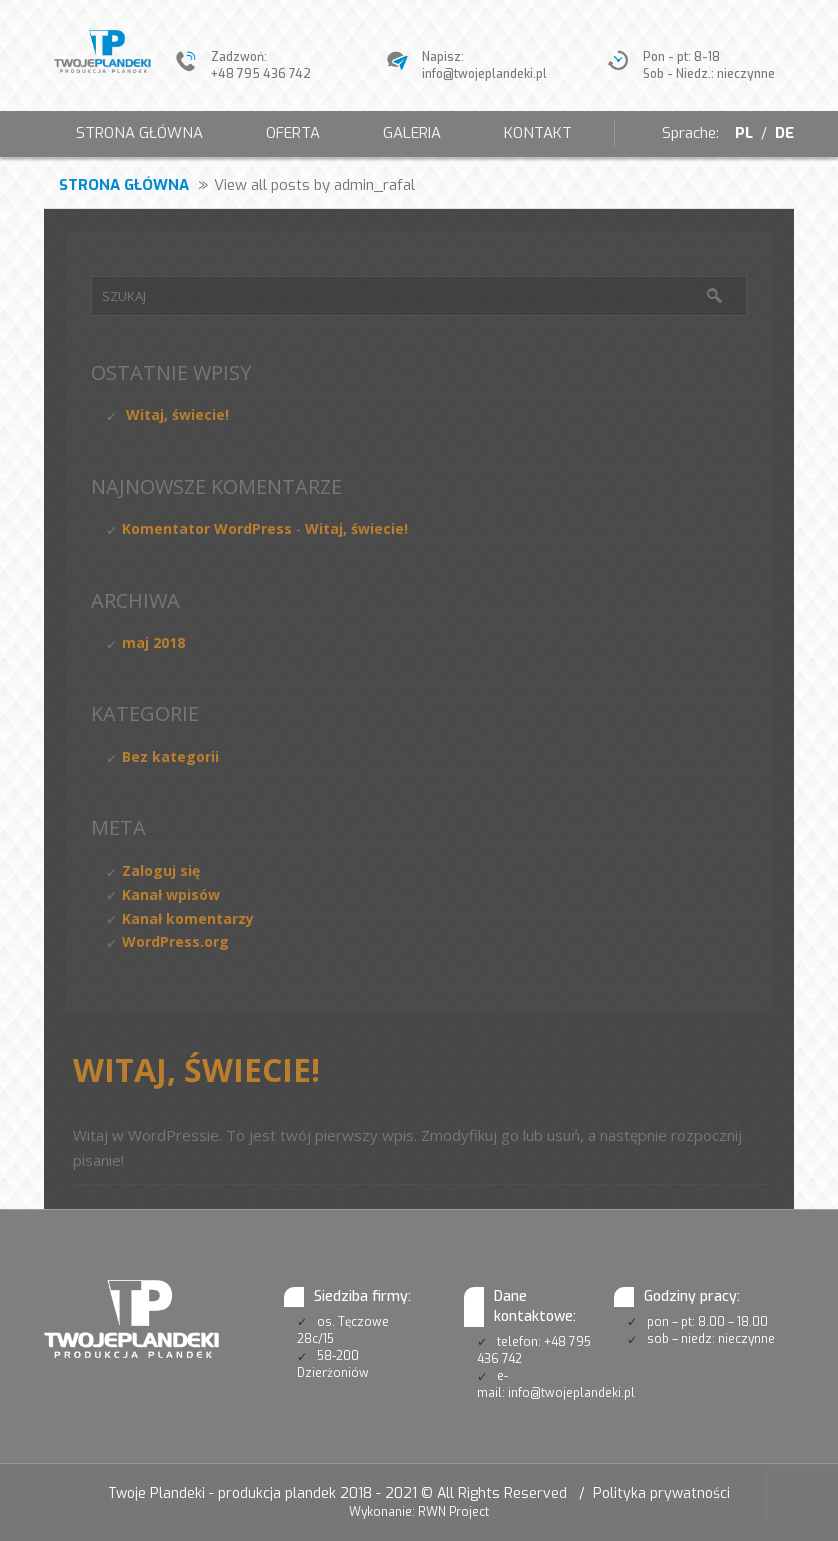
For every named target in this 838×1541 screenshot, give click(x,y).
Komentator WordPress (207, 528)
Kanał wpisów (171, 894)
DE (784, 133)
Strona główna (124, 185)
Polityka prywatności (661, 1493)
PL (742, 133)
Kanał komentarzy (188, 918)
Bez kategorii (170, 756)
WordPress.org (175, 941)
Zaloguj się (161, 870)
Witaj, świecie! (177, 414)
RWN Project (453, 1512)
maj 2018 (153, 642)
